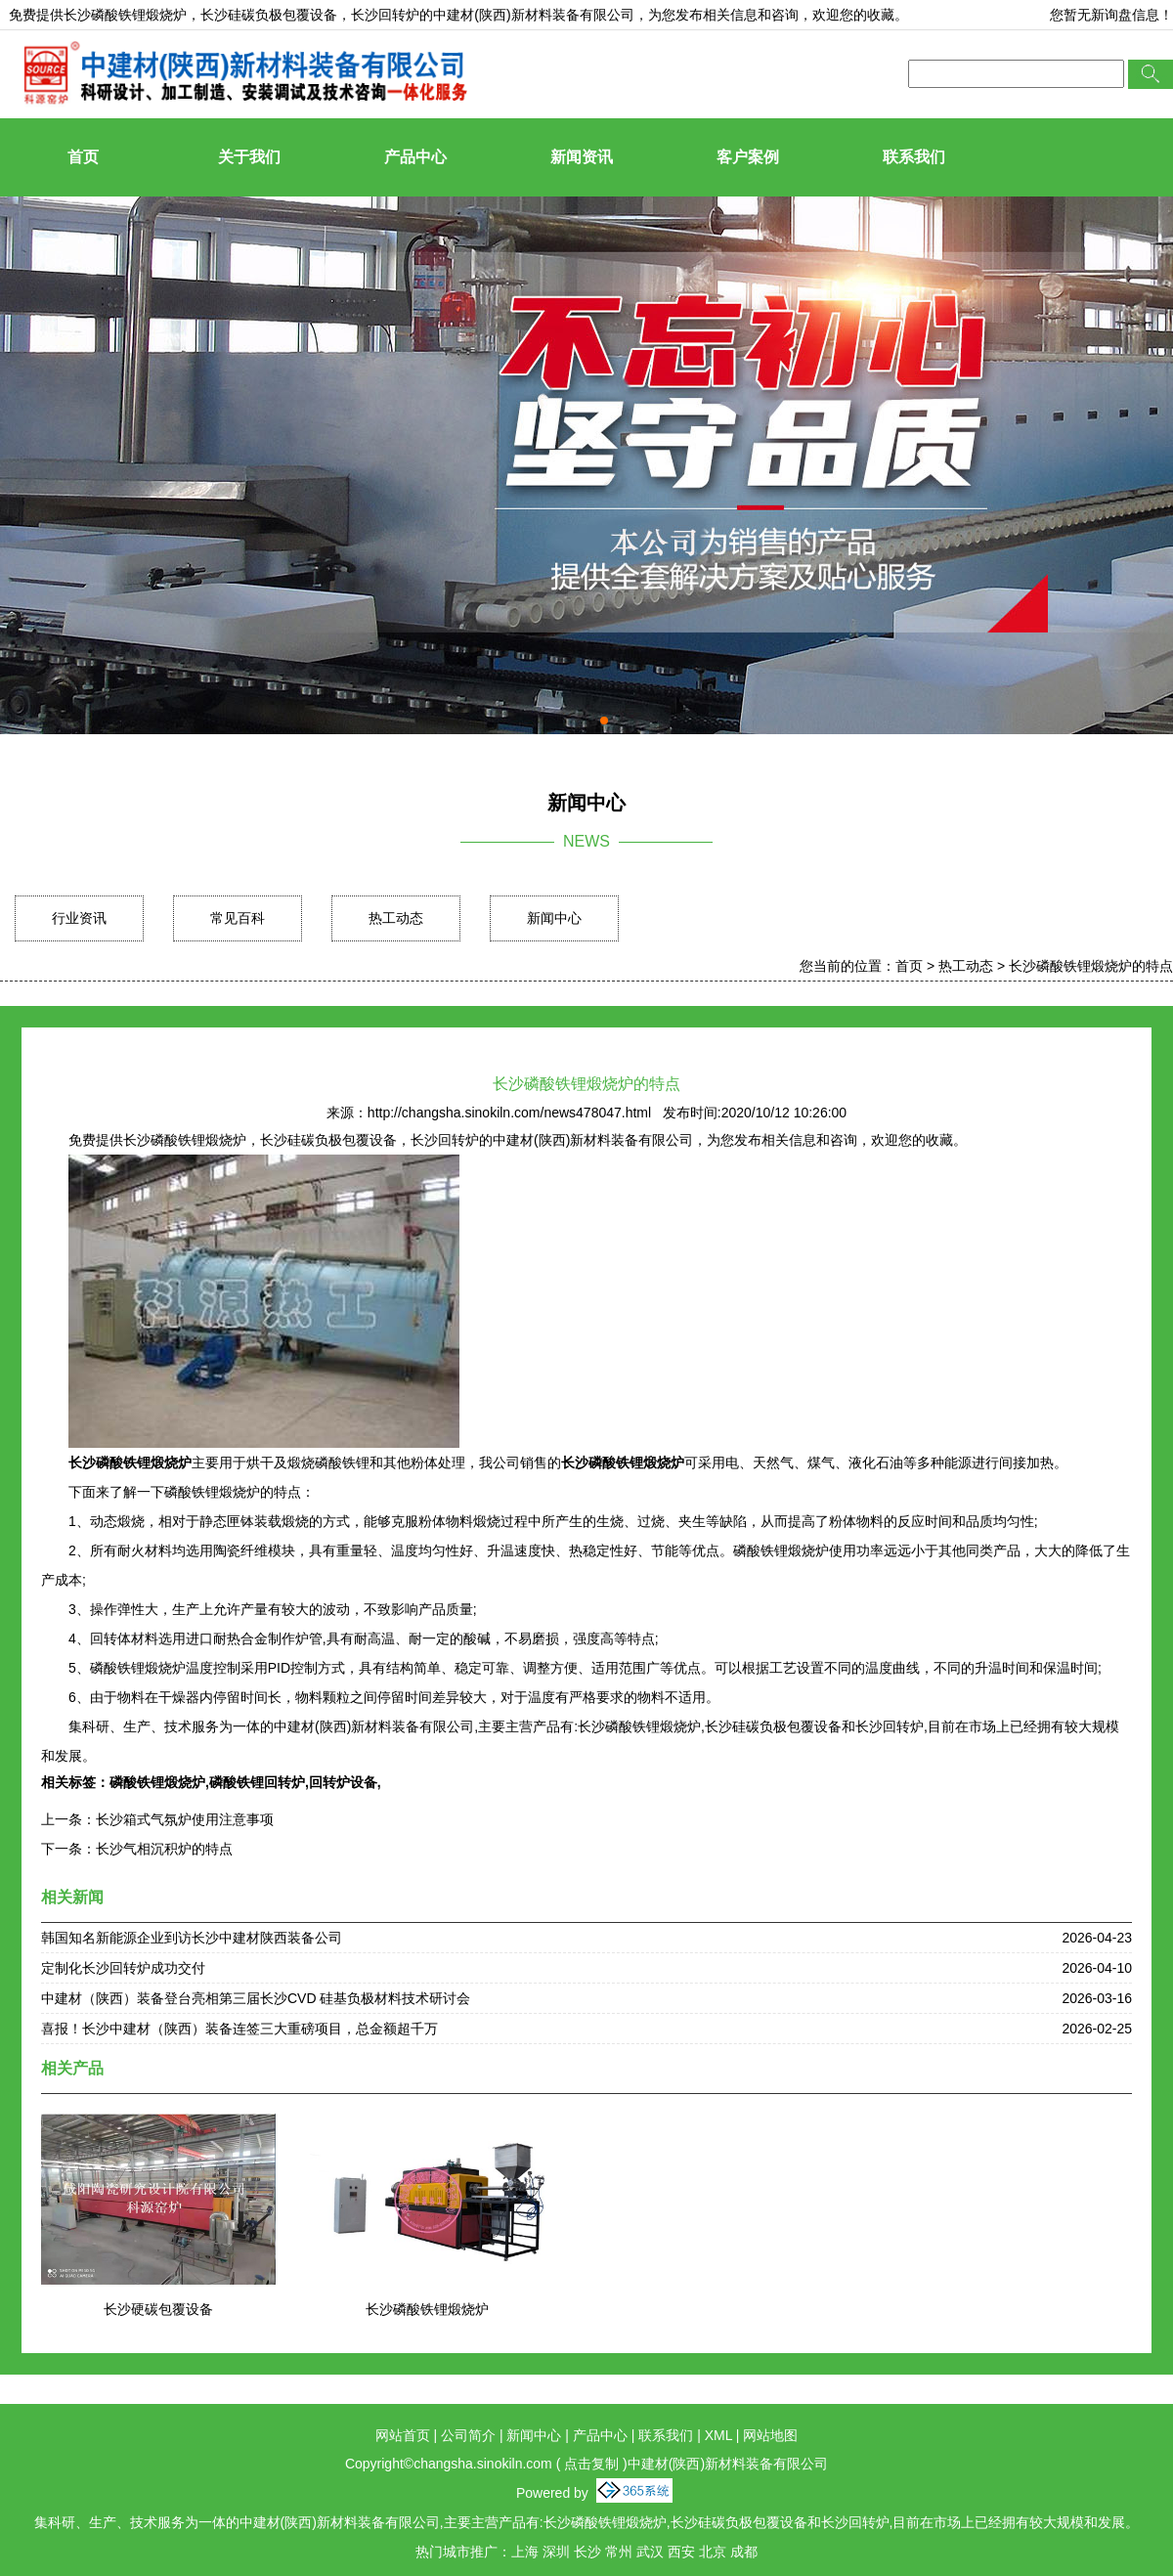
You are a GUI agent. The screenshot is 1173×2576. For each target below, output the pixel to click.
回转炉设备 (343, 1782)
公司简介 (468, 2435)
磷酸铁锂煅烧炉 (157, 1782)
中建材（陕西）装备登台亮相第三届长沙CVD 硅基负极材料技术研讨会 (255, 1998)
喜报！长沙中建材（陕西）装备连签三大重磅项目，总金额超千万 (239, 2028)
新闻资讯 (581, 157)
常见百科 (237, 918)
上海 (525, 2551)
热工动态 (396, 918)
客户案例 (748, 157)
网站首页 (402, 2435)
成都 (744, 2551)
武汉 (650, 2551)
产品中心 (415, 157)
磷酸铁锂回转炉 (257, 1782)
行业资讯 (79, 918)
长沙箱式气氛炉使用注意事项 (185, 1819)
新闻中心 (554, 918)
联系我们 (914, 157)
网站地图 (770, 2435)
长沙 (587, 2551)
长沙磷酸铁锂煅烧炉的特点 (1091, 966)
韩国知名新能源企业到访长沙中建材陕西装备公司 (191, 1937)
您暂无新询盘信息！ (1111, 14)
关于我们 (249, 157)
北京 (712, 2551)
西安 (681, 2551)
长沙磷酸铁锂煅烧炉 (125, 14)
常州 (618, 2551)
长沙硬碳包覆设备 (158, 2309)
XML (718, 2435)
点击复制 (591, 2463)
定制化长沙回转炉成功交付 (123, 1968)
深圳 (556, 2551)
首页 (83, 157)
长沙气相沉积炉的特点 (164, 1848)
